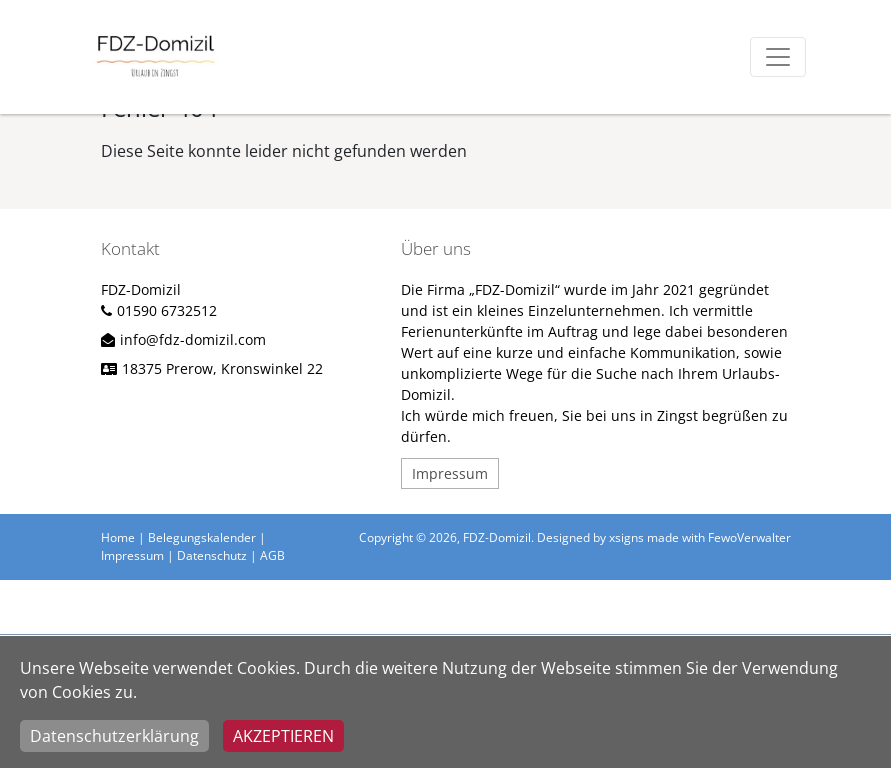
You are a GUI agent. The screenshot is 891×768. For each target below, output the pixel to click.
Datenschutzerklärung (114, 736)
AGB (272, 555)
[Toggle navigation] (778, 57)
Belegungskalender (202, 537)
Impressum (450, 473)
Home (118, 537)
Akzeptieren (283, 736)
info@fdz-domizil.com (193, 339)
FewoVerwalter (749, 537)
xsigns (626, 537)
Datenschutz (212, 555)
